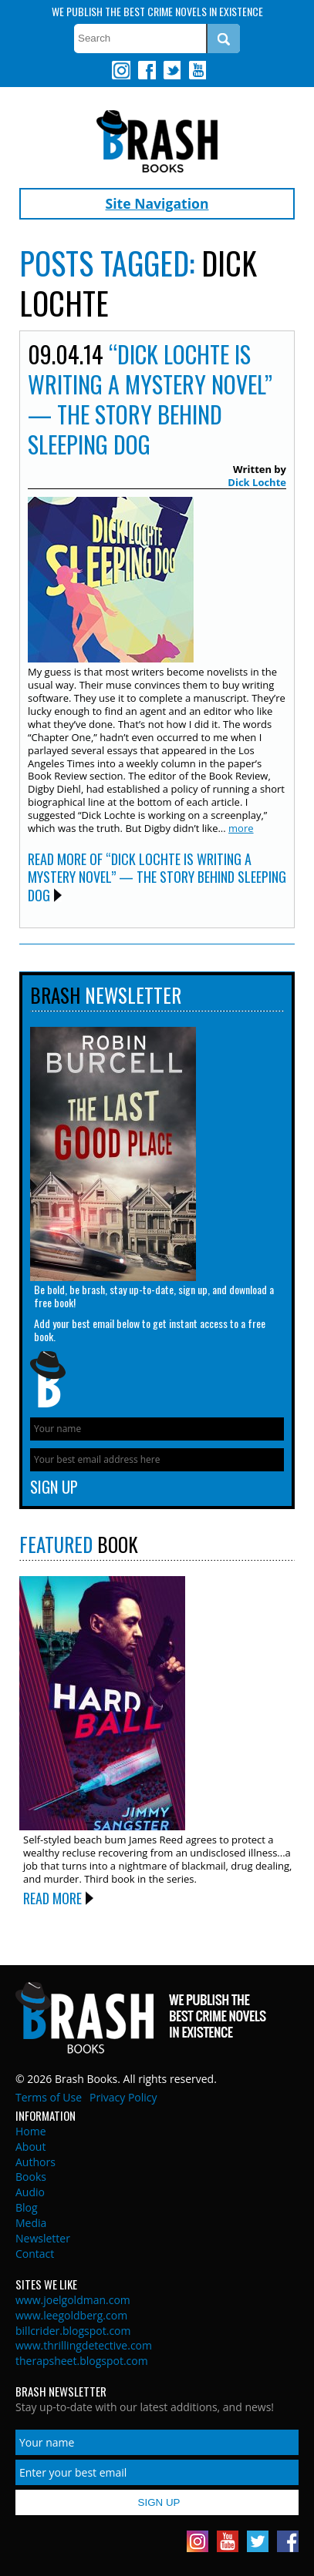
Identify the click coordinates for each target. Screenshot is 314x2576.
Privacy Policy (123, 2097)
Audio (30, 2192)
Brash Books (157, 141)
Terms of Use (48, 2097)
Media (30, 2222)
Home (30, 2131)
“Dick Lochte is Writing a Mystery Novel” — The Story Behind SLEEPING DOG (150, 399)
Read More (52, 1898)
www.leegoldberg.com (71, 2315)
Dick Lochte (257, 482)
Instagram (121, 70)
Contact (34, 2253)
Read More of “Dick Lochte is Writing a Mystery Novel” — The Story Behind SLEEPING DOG (157, 877)
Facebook (146, 70)
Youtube (196, 70)
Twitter (171, 70)
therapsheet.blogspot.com (81, 2360)
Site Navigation (157, 203)
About (30, 2146)
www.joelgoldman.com (72, 2300)
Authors (35, 2162)
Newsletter (42, 2238)
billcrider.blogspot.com (73, 2330)
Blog (26, 2207)
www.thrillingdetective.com (83, 2345)
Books (30, 2176)
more (240, 828)
